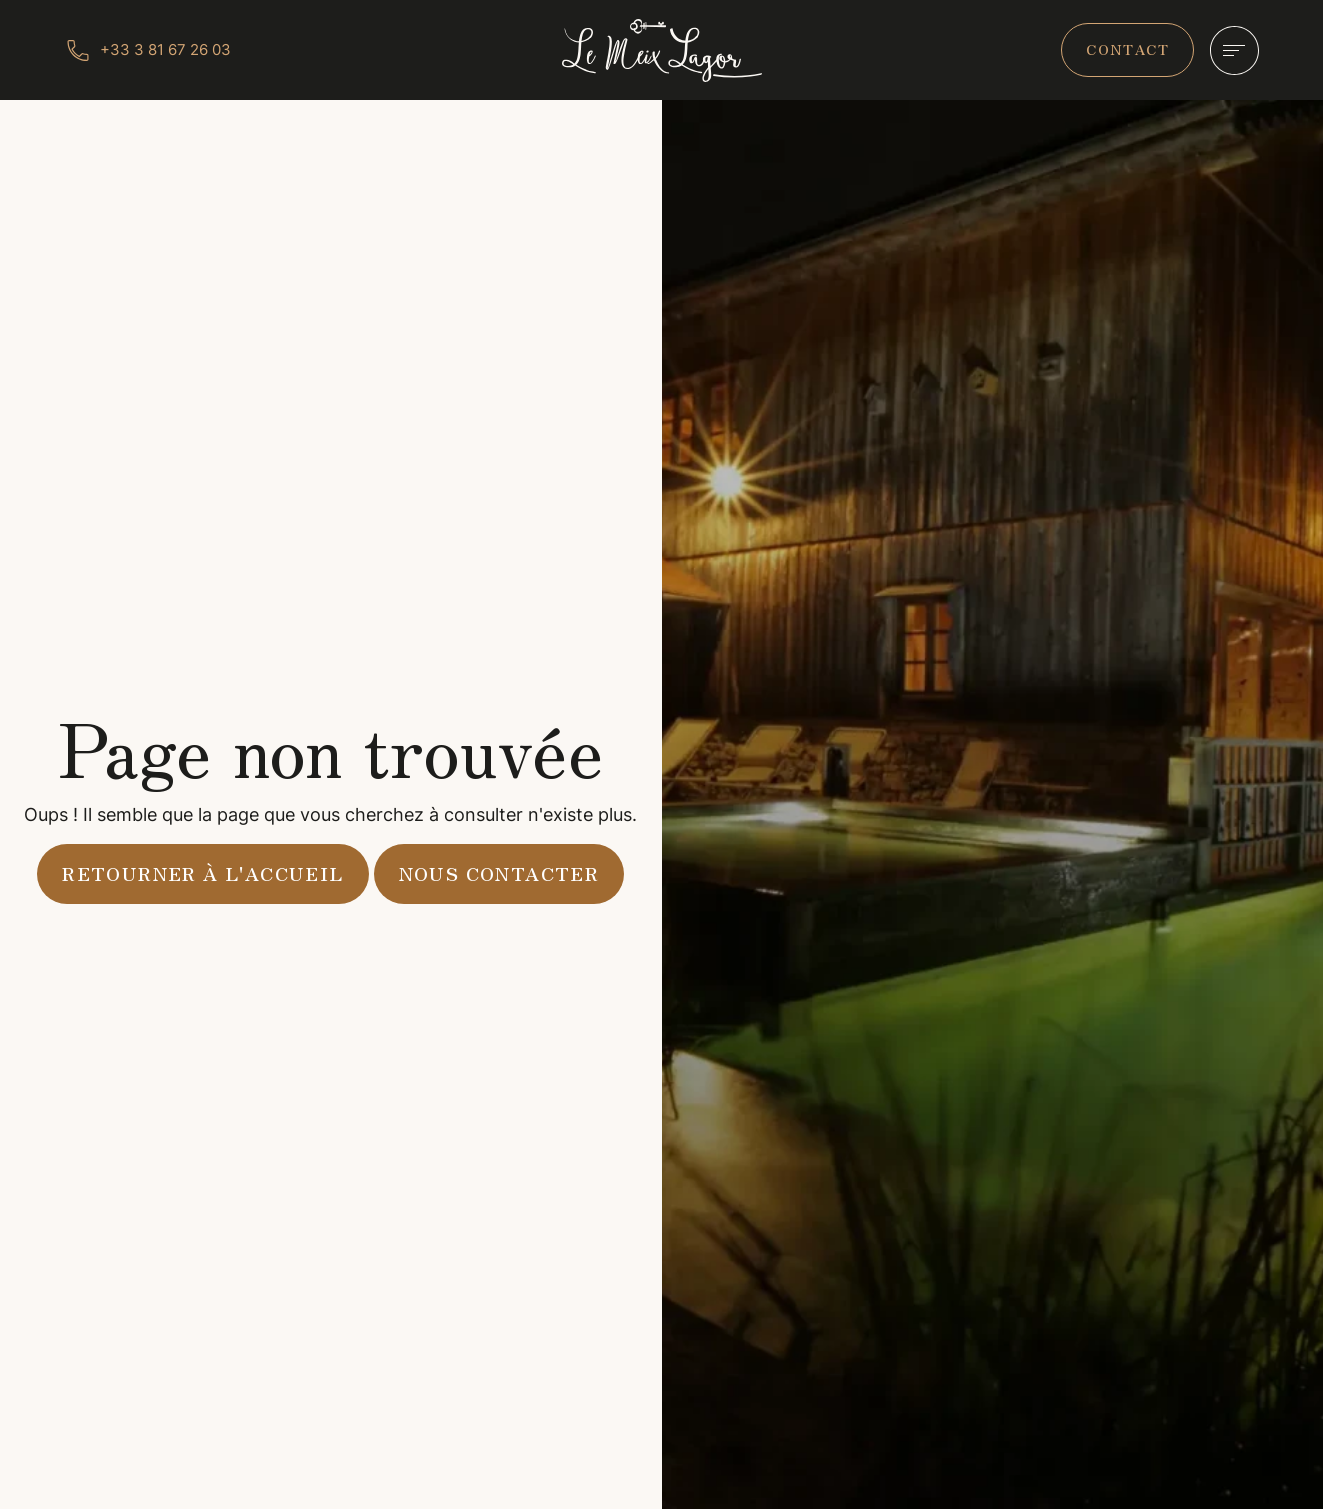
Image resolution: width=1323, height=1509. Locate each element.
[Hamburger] (1234, 50)
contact (1127, 49)
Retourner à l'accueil (202, 873)
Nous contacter (499, 873)
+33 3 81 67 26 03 (165, 49)
